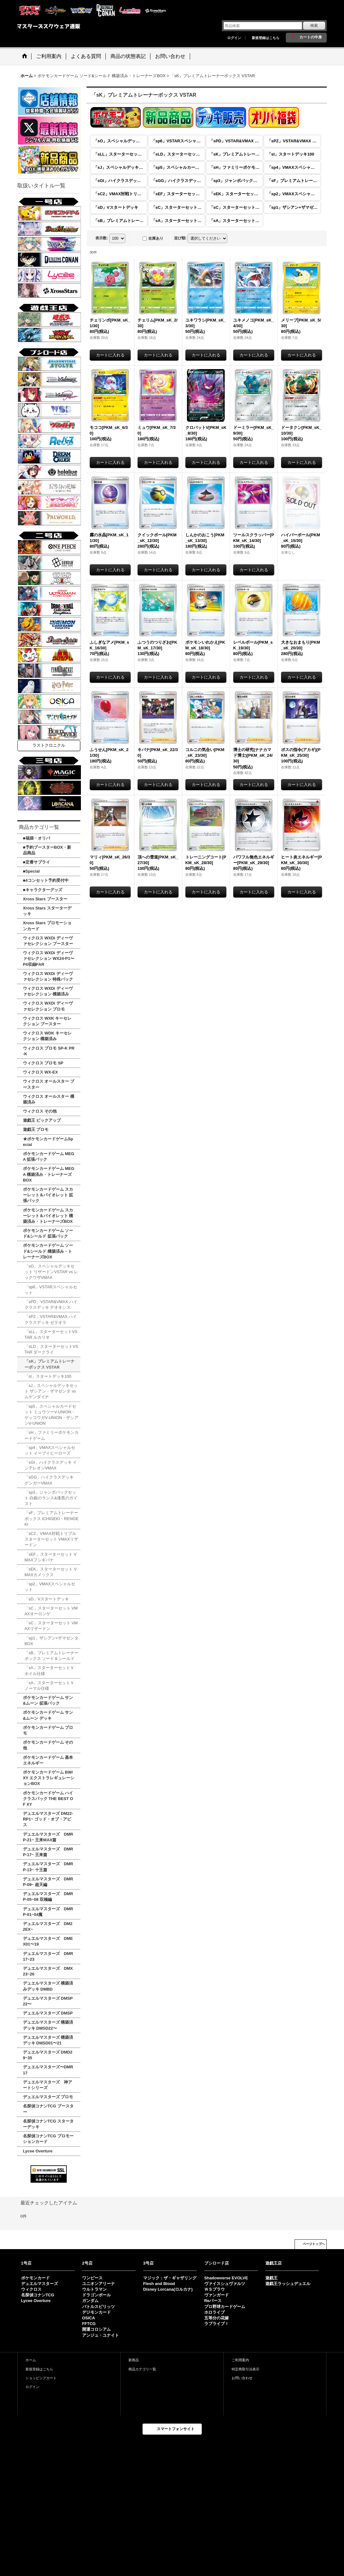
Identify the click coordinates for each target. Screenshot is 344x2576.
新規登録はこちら (265, 38)
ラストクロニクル (48, 745)
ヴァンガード (216, 2295)
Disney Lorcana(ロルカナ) (168, 2289)
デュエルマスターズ (39, 2283)
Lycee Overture (36, 2300)
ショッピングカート (41, 2378)
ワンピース (92, 2278)
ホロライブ (214, 2312)
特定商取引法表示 (245, 2369)
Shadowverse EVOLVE (226, 2278)
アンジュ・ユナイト (100, 2335)
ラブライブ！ (216, 2323)
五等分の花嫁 (216, 2318)
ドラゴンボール (96, 2295)
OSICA (88, 2318)
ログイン (234, 38)
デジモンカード (96, 2312)
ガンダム (90, 2300)
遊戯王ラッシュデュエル (287, 2283)
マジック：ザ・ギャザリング (169, 2278)
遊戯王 (271, 2278)
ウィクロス (31, 2289)
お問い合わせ (242, 2378)
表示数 (101, 238)
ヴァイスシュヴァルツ (224, 2283)
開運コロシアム (96, 2329)
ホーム (30, 2360)
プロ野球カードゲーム (224, 2306)
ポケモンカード (35, 2278)
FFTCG (89, 2323)
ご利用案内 (240, 2360)
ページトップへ (314, 2244)
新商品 (133, 2360)
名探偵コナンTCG (37, 2295)
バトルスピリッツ (98, 2306)
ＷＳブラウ (214, 2289)
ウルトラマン (94, 2289)
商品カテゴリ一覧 (142, 2369)
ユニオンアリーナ (98, 2283)
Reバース (213, 2300)
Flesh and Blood (159, 2283)
